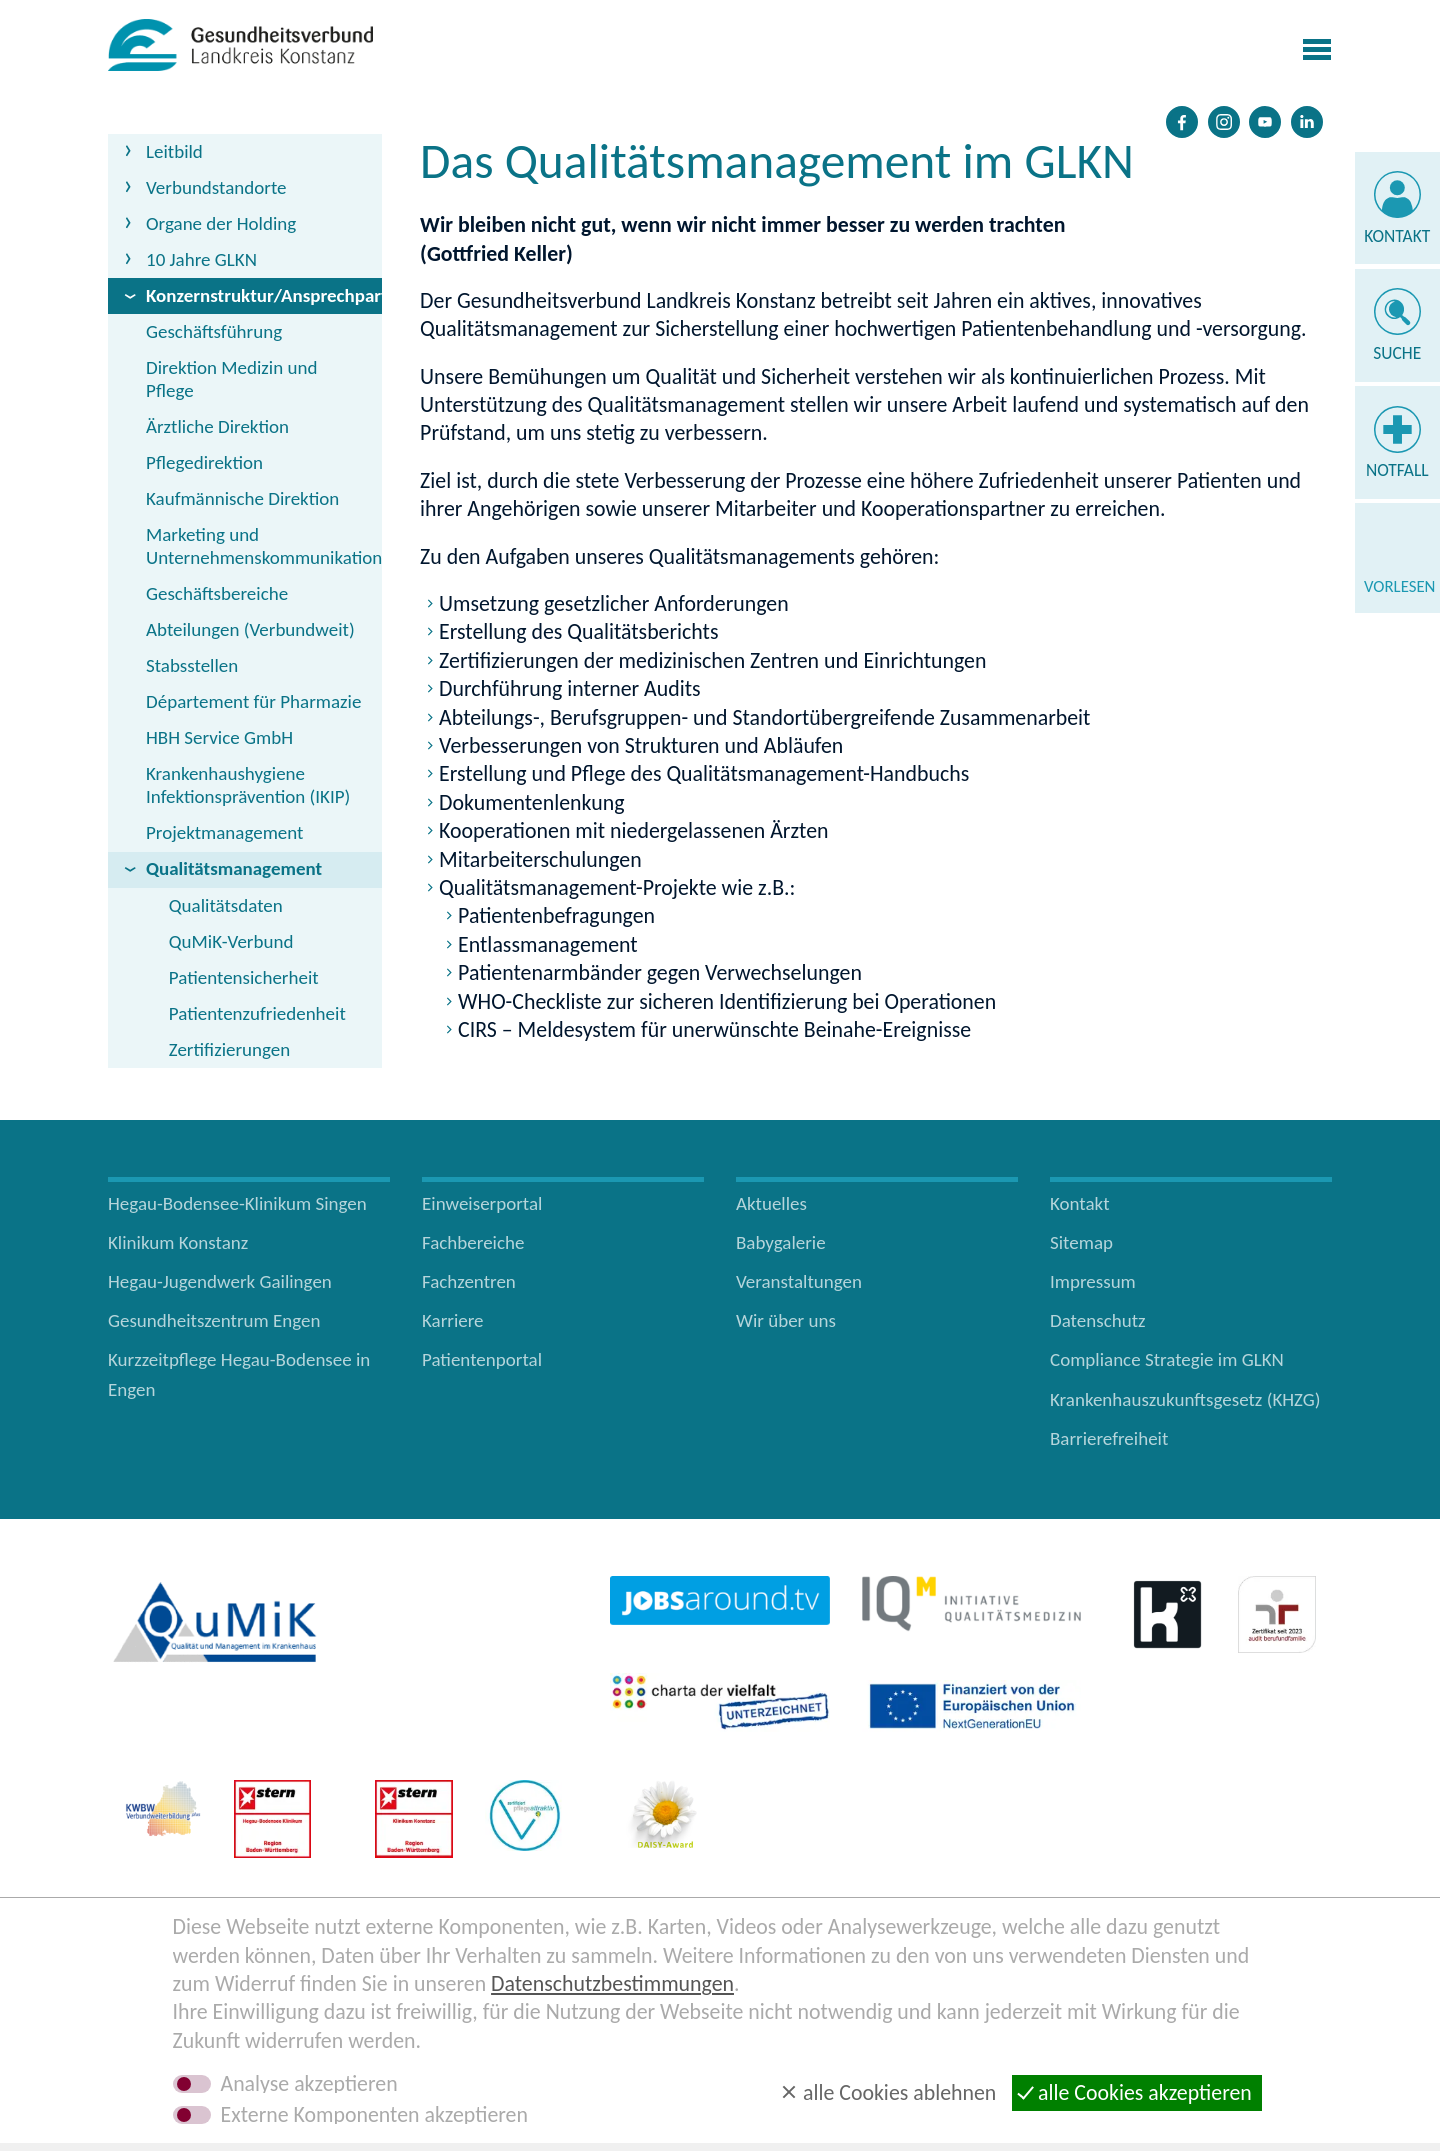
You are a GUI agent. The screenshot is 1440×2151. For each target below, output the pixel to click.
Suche (1397, 353)
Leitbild (174, 151)
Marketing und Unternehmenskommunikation (264, 546)
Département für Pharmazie (253, 701)
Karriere (453, 1320)
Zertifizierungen (229, 1049)
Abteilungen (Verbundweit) (250, 629)
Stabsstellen (192, 665)
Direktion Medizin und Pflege (231, 379)
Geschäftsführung (214, 331)
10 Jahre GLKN (201, 259)
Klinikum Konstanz (178, 1242)
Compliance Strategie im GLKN (1167, 1359)
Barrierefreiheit (1109, 1438)
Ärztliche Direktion (217, 426)
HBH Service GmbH (219, 737)
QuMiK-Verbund (231, 941)
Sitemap (1081, 1242)
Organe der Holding (221, 223)
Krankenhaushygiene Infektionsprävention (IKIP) (248, 785)
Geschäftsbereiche (217, 593)
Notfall (1397, 470)
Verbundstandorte (216, 187)
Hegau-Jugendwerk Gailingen (220, 1281)
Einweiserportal (482, 1203)
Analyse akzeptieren (309, 2084)
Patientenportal (482, 1359)
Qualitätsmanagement (234, 868)
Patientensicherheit (244, 977)
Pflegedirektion (204, 462)
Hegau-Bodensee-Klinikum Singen (237, 1203)
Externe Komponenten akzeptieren (374, 2115)
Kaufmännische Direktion (242, 498)
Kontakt (1397, 236)
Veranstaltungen (799, 1281)
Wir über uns (786, 1320)
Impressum (1093, 1281)
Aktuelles (771, 1203)
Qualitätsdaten (226, 905)
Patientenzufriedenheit (257, 1013)
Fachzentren (469, 1281)
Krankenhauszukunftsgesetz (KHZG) (1185, 1399)
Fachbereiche (473, 1242)
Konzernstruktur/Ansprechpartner (264, 295)
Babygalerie (781, 1242)
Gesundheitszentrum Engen (214, 1320)
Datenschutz (1098, 1320)
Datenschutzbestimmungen (612, 1983)
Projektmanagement (224, 832)
